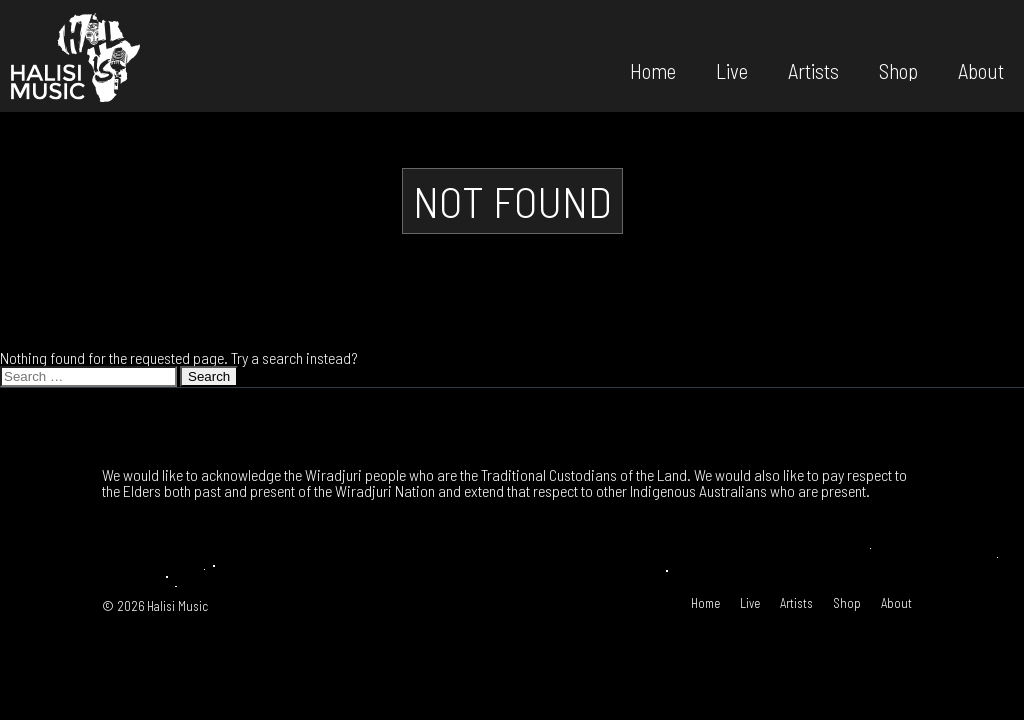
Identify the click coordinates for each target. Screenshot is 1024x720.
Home (653, 69)
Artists (813, 69)
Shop (898, 69)
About (981, 69)
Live (732, 69)
